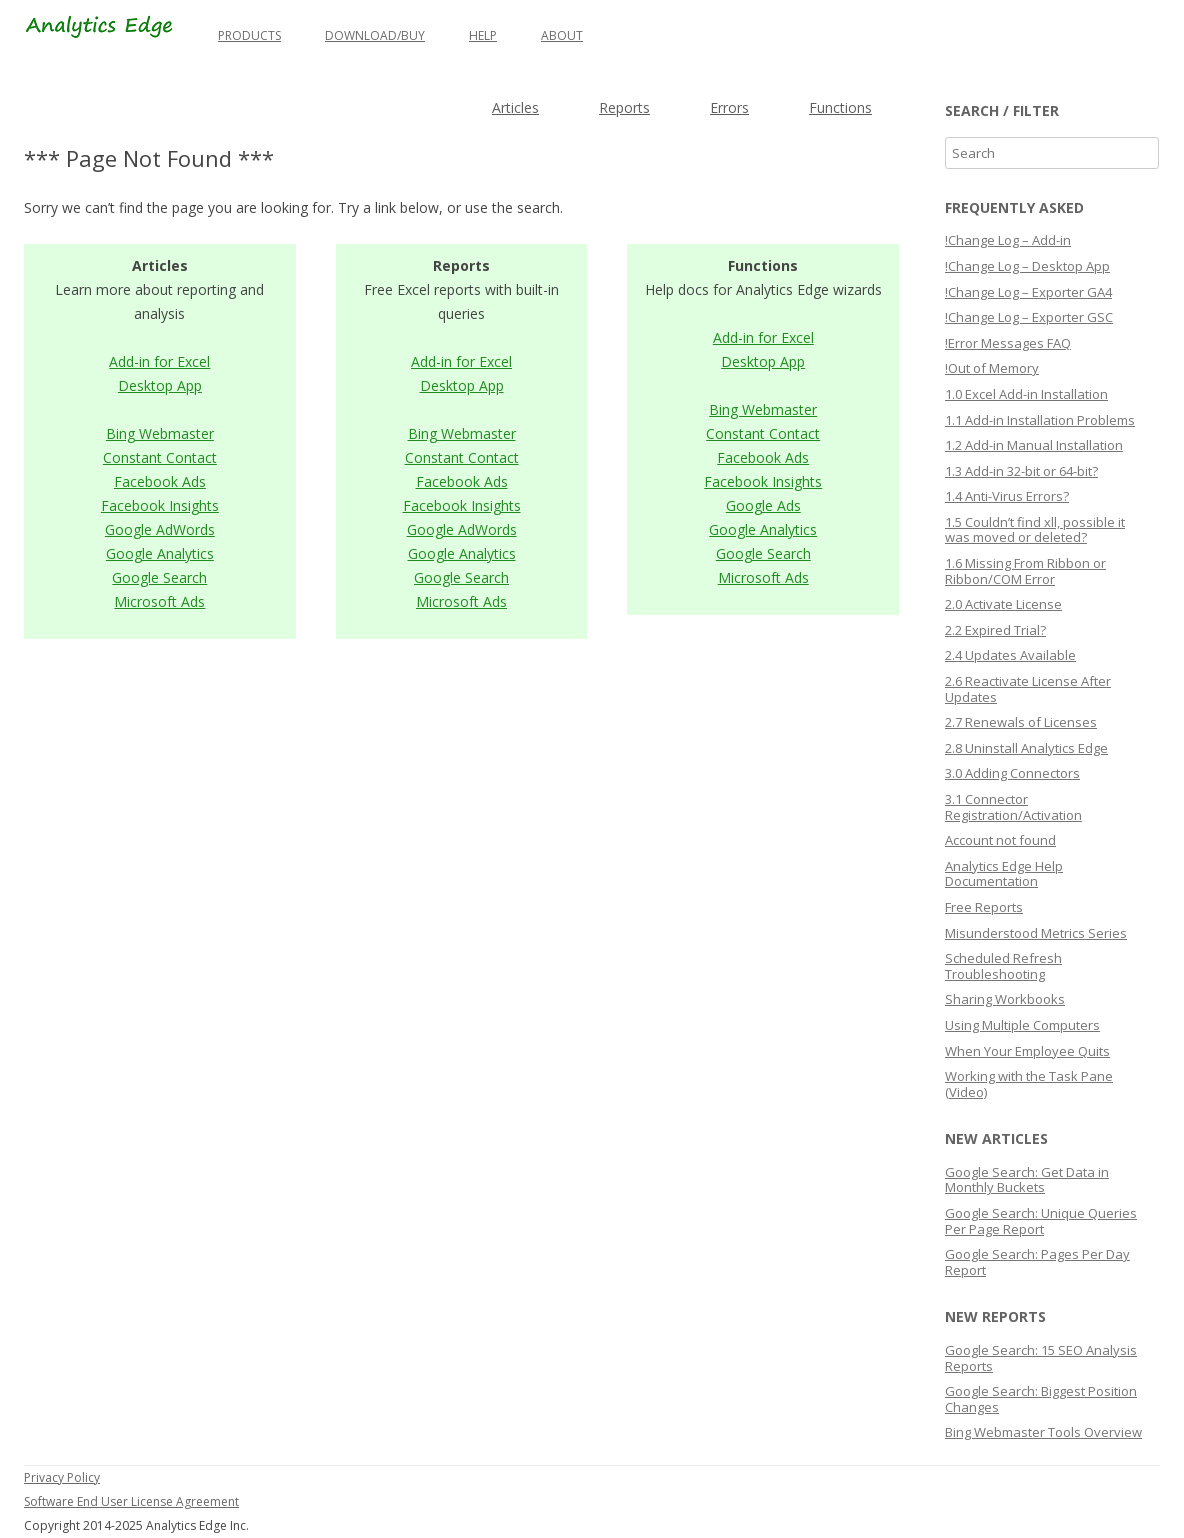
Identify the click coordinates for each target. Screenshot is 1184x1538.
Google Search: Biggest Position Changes (1041, 1399)
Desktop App (160, 385)
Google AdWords (160, 529)
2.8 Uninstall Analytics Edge (1026, 748)
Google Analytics (160, 553)
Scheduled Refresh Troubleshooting (1003, 966)
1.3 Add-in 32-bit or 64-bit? (1021, 471)
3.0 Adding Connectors (1012, 773)
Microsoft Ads (159, 601)
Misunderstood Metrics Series (1036, 933)
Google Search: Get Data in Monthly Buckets (1027, 1180)
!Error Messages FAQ (1008, 343)
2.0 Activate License (1003, 604)
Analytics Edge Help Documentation (1004, 874)
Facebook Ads (160, 481)
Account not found (1000, 840)
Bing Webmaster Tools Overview (1043, 1432)
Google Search (159, 577)
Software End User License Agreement (131, 1501)
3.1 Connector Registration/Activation (1013, 807)
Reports (624, 107)
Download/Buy (375, 35)
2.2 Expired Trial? (995, 630)
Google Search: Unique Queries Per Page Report (1041, 1221)
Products (249, 35)
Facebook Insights (160, 505)
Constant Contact (160, 457)
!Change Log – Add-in (1008, 240)
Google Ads (763, 505)
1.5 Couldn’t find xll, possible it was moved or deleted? (1035, 530)
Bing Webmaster (160, 433)
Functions (840, 107)
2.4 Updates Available (1010, 655)
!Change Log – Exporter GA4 (1028, 292)
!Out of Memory (992, 368)
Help (483, 35)
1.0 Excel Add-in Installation (1026, 394)
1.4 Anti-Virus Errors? (1007, 496)
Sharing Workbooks (1005, 999)
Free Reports (984, 907)
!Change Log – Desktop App (1027, 266)
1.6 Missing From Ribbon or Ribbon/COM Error (1025, 571)
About (562, 35)
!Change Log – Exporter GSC (1029, 317)
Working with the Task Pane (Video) (1029, 1084)
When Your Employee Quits (1027, 1051)
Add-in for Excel (159, 361)
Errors (729, 107)
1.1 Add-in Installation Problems (1040, 420)
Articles (515, 107)
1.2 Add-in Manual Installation (1034, 445)
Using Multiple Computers (1022, 1025)
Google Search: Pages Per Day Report (1037, 1262)
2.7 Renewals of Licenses (1021, 722)
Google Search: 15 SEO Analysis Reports (1041, 1358)
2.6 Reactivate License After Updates (1028, 689)
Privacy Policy (62, 1477)
